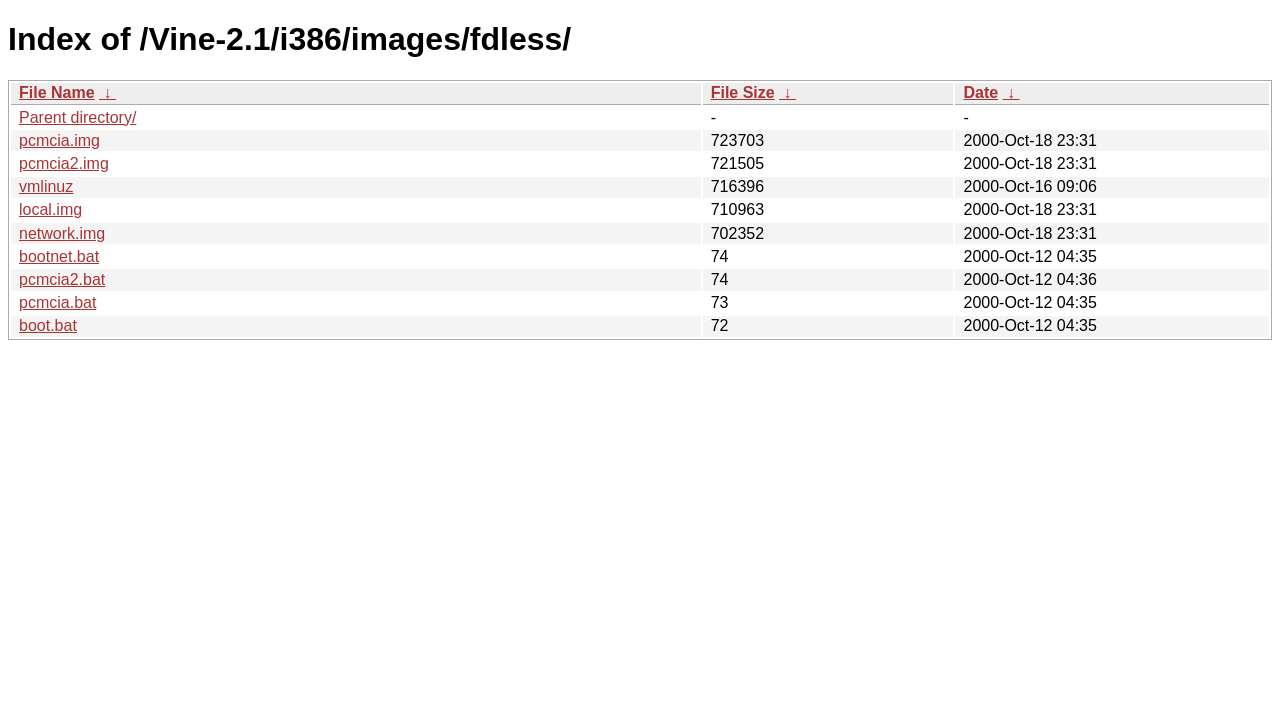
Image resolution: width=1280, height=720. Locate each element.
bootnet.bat (59, 256)
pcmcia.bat (57, 302)
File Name (57, 92)
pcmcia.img (59, 140)
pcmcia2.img (64, 163)
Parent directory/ (77, 117)
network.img (62, 233)
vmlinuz (46, 186)
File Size (743, 92)
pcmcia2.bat (62, 279)
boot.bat (48, 325)
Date (980, 92)
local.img (50, 209)
